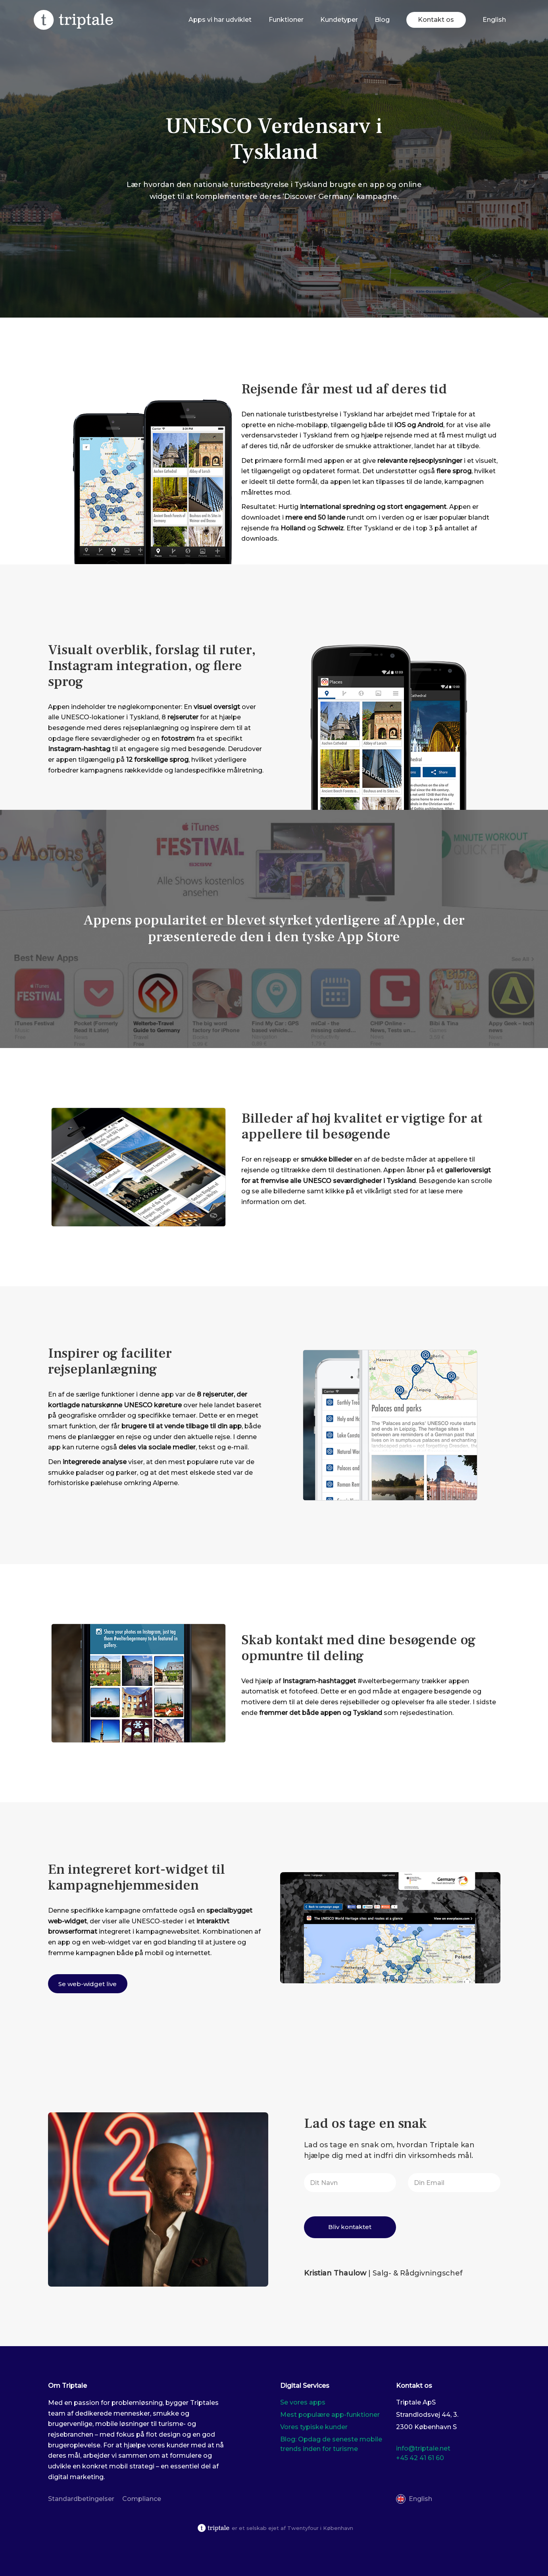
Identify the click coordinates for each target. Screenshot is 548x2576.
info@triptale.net (423, 2448)
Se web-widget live (87, 1984)
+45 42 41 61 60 (420, 2458)
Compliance (141, 2499)
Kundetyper (339, 19)
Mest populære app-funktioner (330, 2414)
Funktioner (286, 19)
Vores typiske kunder (314, 2427)
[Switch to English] (494, 20)
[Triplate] (73, 19)
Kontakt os (436, 19)
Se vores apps (302, 2402)
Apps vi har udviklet (220, 19)
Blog (382, 19)
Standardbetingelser (81, 2499)
